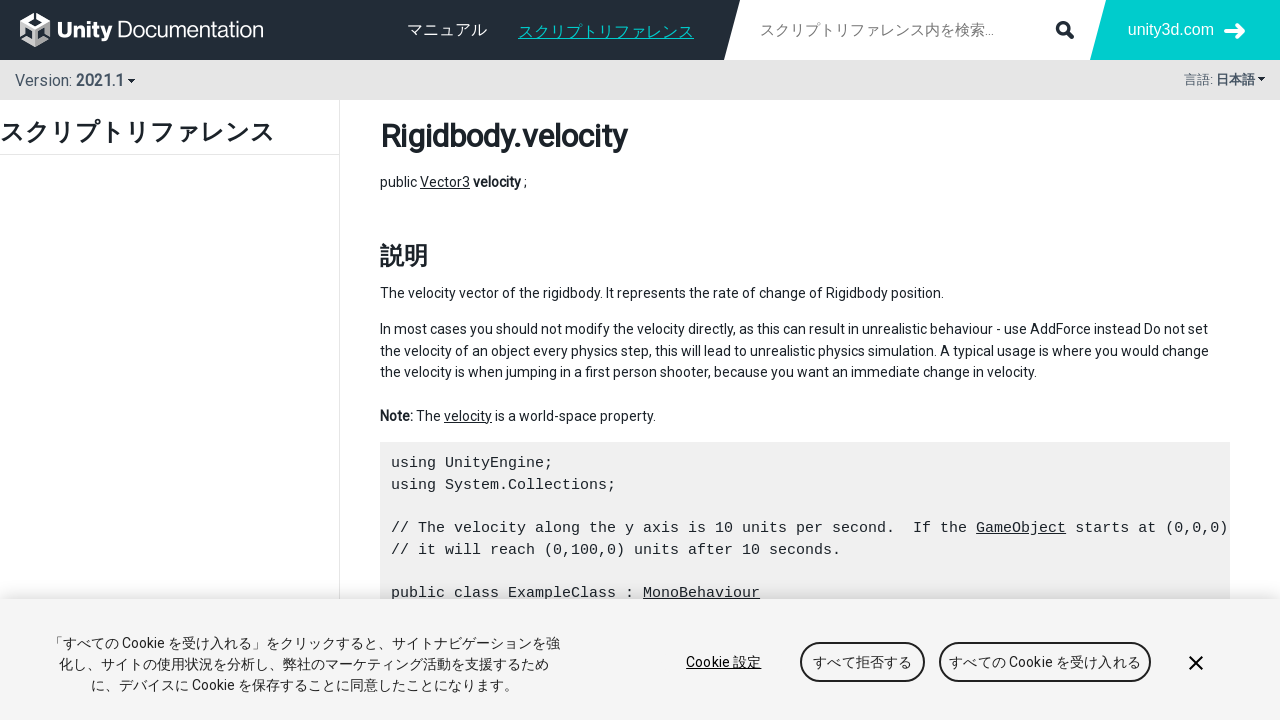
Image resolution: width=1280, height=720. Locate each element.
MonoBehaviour (701, 593)
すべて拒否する (862, 662)
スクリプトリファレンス (606, 31)
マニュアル (447, 29)
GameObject (1021, 528)
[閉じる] (1196, 663)
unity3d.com (1171, 29)
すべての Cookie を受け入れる (1045, 662)
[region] (640, 659)
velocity (468, 416)
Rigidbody (446, 136)
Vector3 (445, 182)
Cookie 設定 (723, 662)
